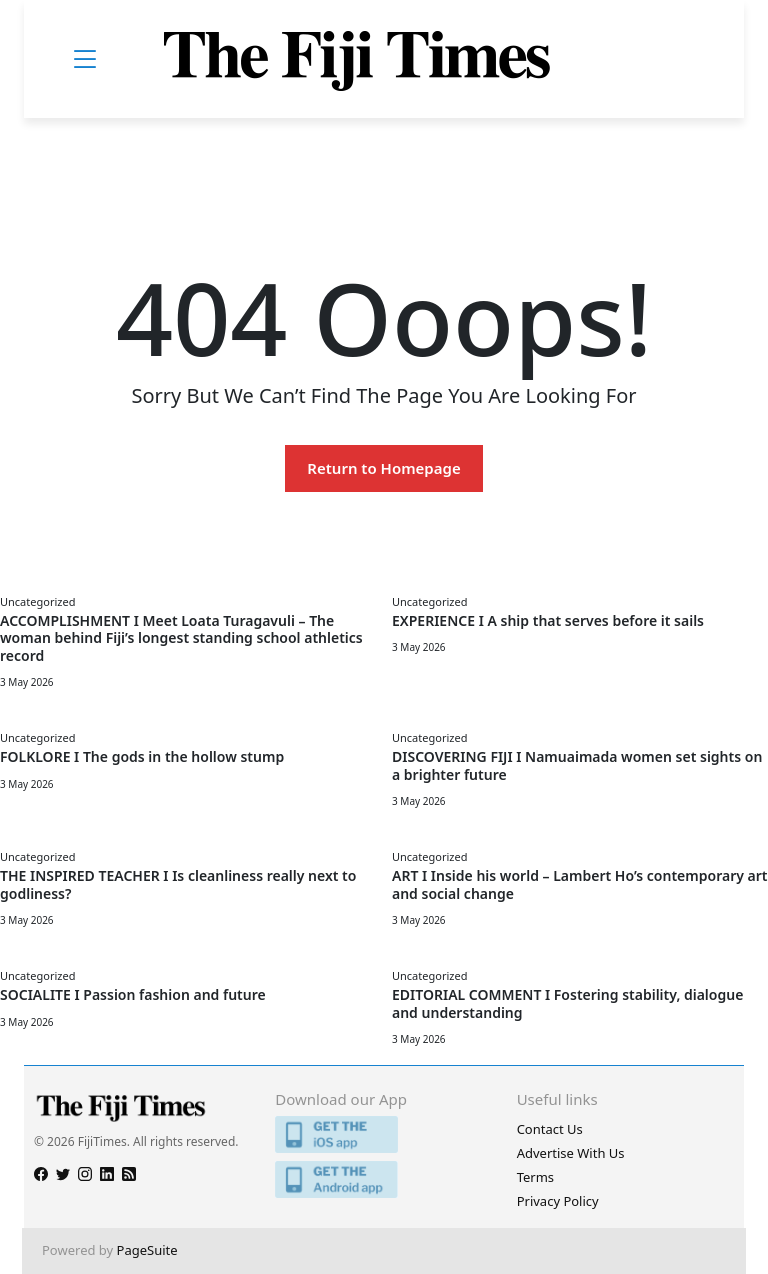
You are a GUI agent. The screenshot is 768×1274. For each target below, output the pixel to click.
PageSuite (147, 1250)
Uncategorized (37, 601)
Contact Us (550, 1129)
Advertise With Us (571, 1153)
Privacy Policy (558, 1201)
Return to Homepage (383, 468)
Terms (535, 1177)
